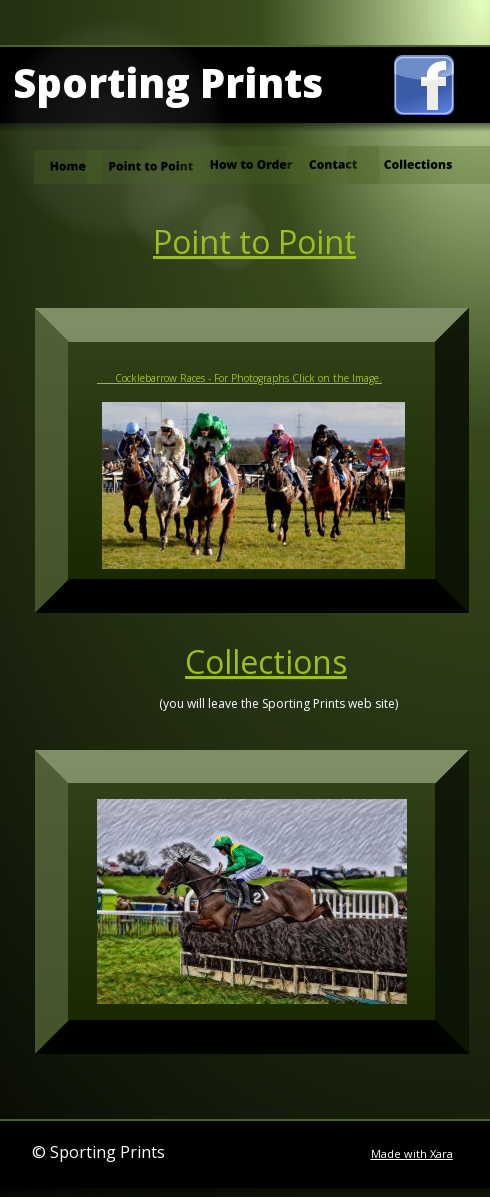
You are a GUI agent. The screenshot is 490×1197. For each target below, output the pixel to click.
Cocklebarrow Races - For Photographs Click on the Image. (239, 378)
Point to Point (254, 241)
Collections (266, 661)
